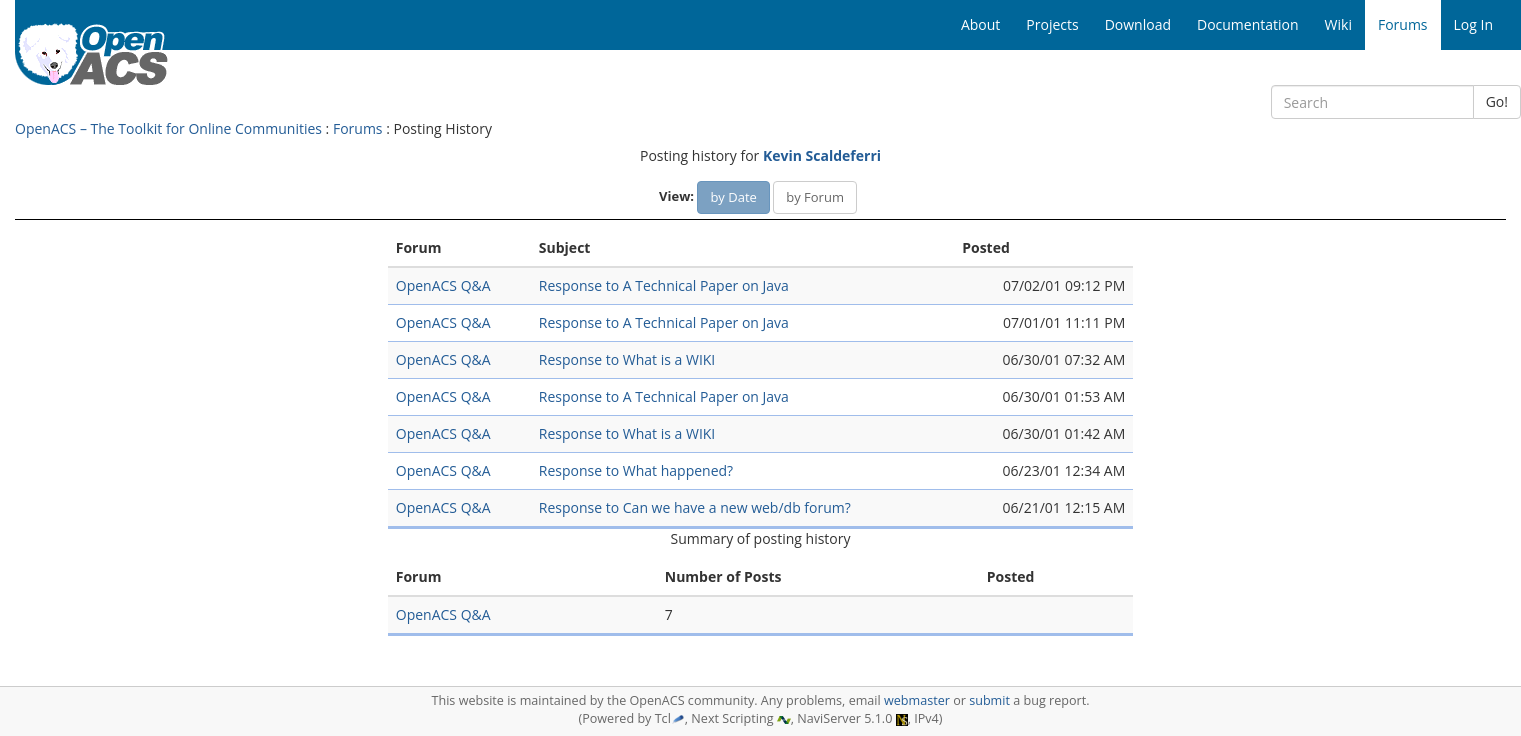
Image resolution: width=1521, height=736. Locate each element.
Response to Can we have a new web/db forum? (695, 507)
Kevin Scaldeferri (822, 155)
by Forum (815, 197)
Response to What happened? (636, 470)
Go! (1497, 101)
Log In (1473, 24)
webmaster (917, 700)
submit (989, 700)
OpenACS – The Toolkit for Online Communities (168, 128)
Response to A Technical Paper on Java (664, 285)
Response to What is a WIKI (627, 359)
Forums (358, 128)
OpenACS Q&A (443, 285)
